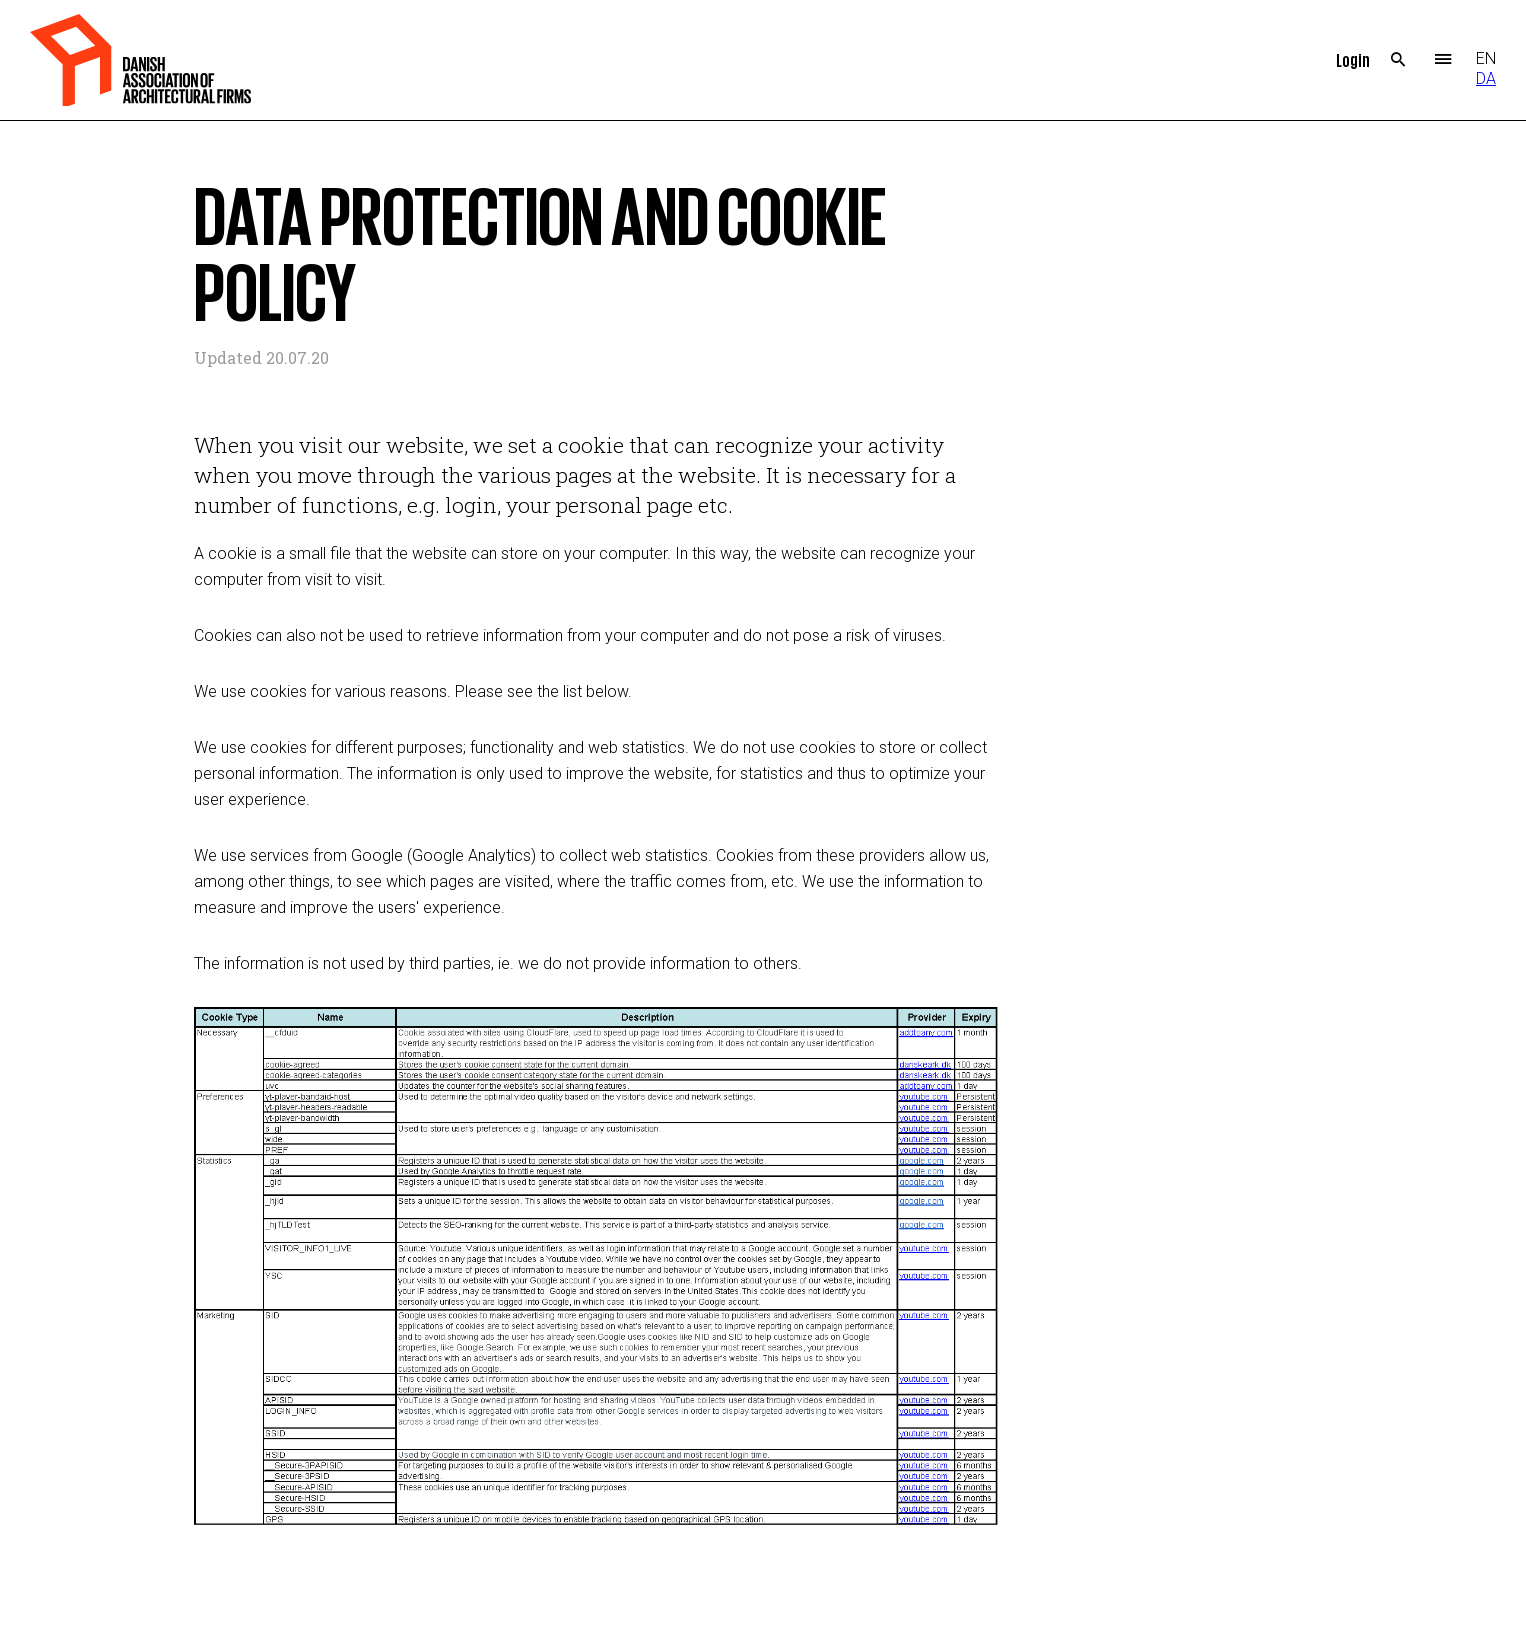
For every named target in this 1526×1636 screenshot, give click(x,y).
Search (1398, 60)
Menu (1443, 60)
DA (1486, 78)
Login (1353, 59)
